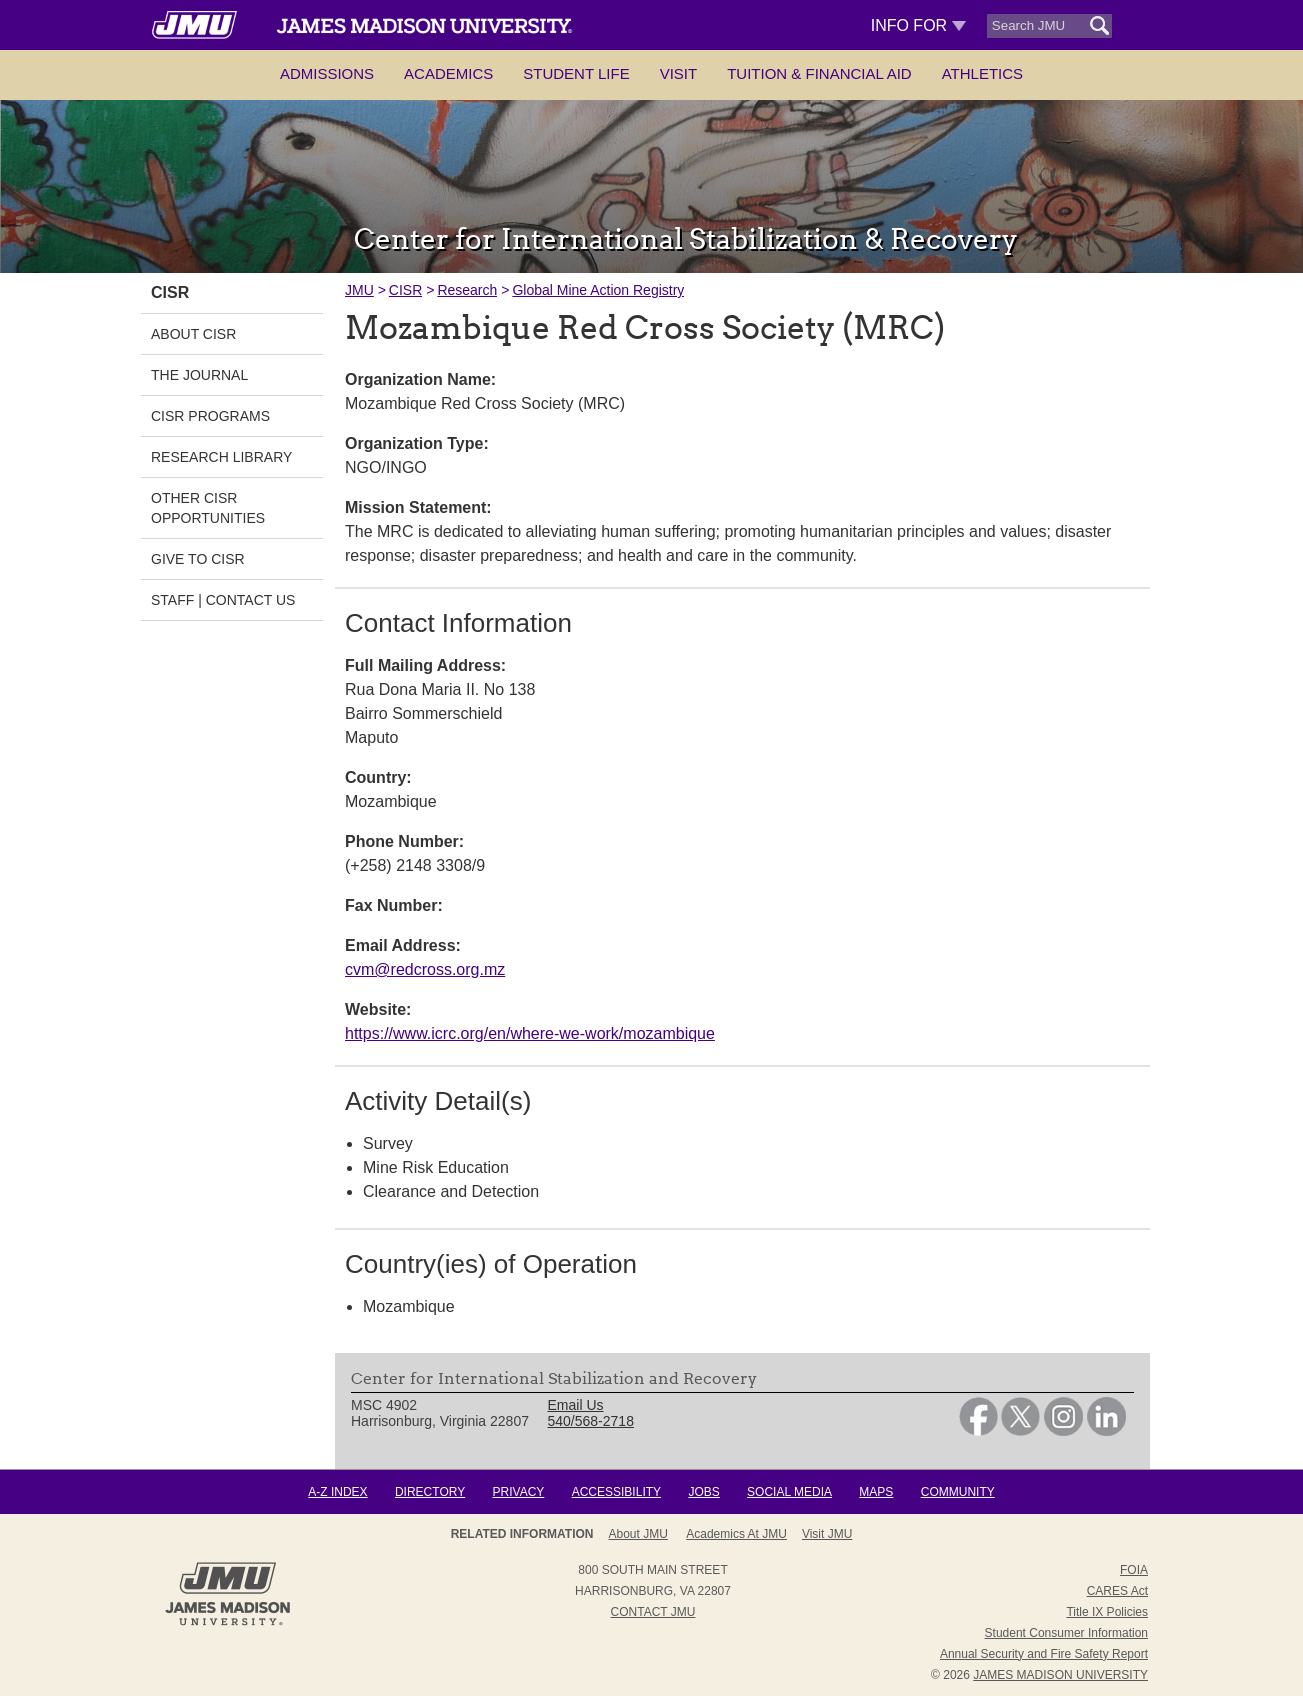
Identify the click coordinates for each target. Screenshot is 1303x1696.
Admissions (327, 73)
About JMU (638, 1534)
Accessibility (616, 1492)
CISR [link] (170, 292)
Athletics (982, 73)
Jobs (703, 1492)
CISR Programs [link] (210, 416)
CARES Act (1117, 1591)
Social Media (789, 1492)
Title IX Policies (1107, 1612)
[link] (978, 1431)
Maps (876, 1492)
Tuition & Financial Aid (819, 73)
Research (467, 290)
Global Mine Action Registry (598, 290)
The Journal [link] (199, 375)
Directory (430, 1492)
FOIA (1134, 1570)
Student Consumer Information (1066, 1633)
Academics (448, 73)
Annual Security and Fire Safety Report (1044, 1654)
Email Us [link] (576, 1405)
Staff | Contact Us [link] (223, 600)
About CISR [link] (193, 334)
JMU (359, 290)
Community (958, 1492)
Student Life (576, 73)
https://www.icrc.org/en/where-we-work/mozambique (530, 1033)
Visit (679, 73)
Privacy (519, 1492)
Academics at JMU (736, 1534)
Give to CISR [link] (198, 559)
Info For (918, 25)
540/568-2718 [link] (591, 1421)
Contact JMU (653, 1612)
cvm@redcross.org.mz (425, 969)
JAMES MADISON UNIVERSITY (1060, 1675)
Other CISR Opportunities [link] (208, 508)
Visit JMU (827, 1534)
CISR (405, 290)
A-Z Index (337, 1492)
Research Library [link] (221, 457)
